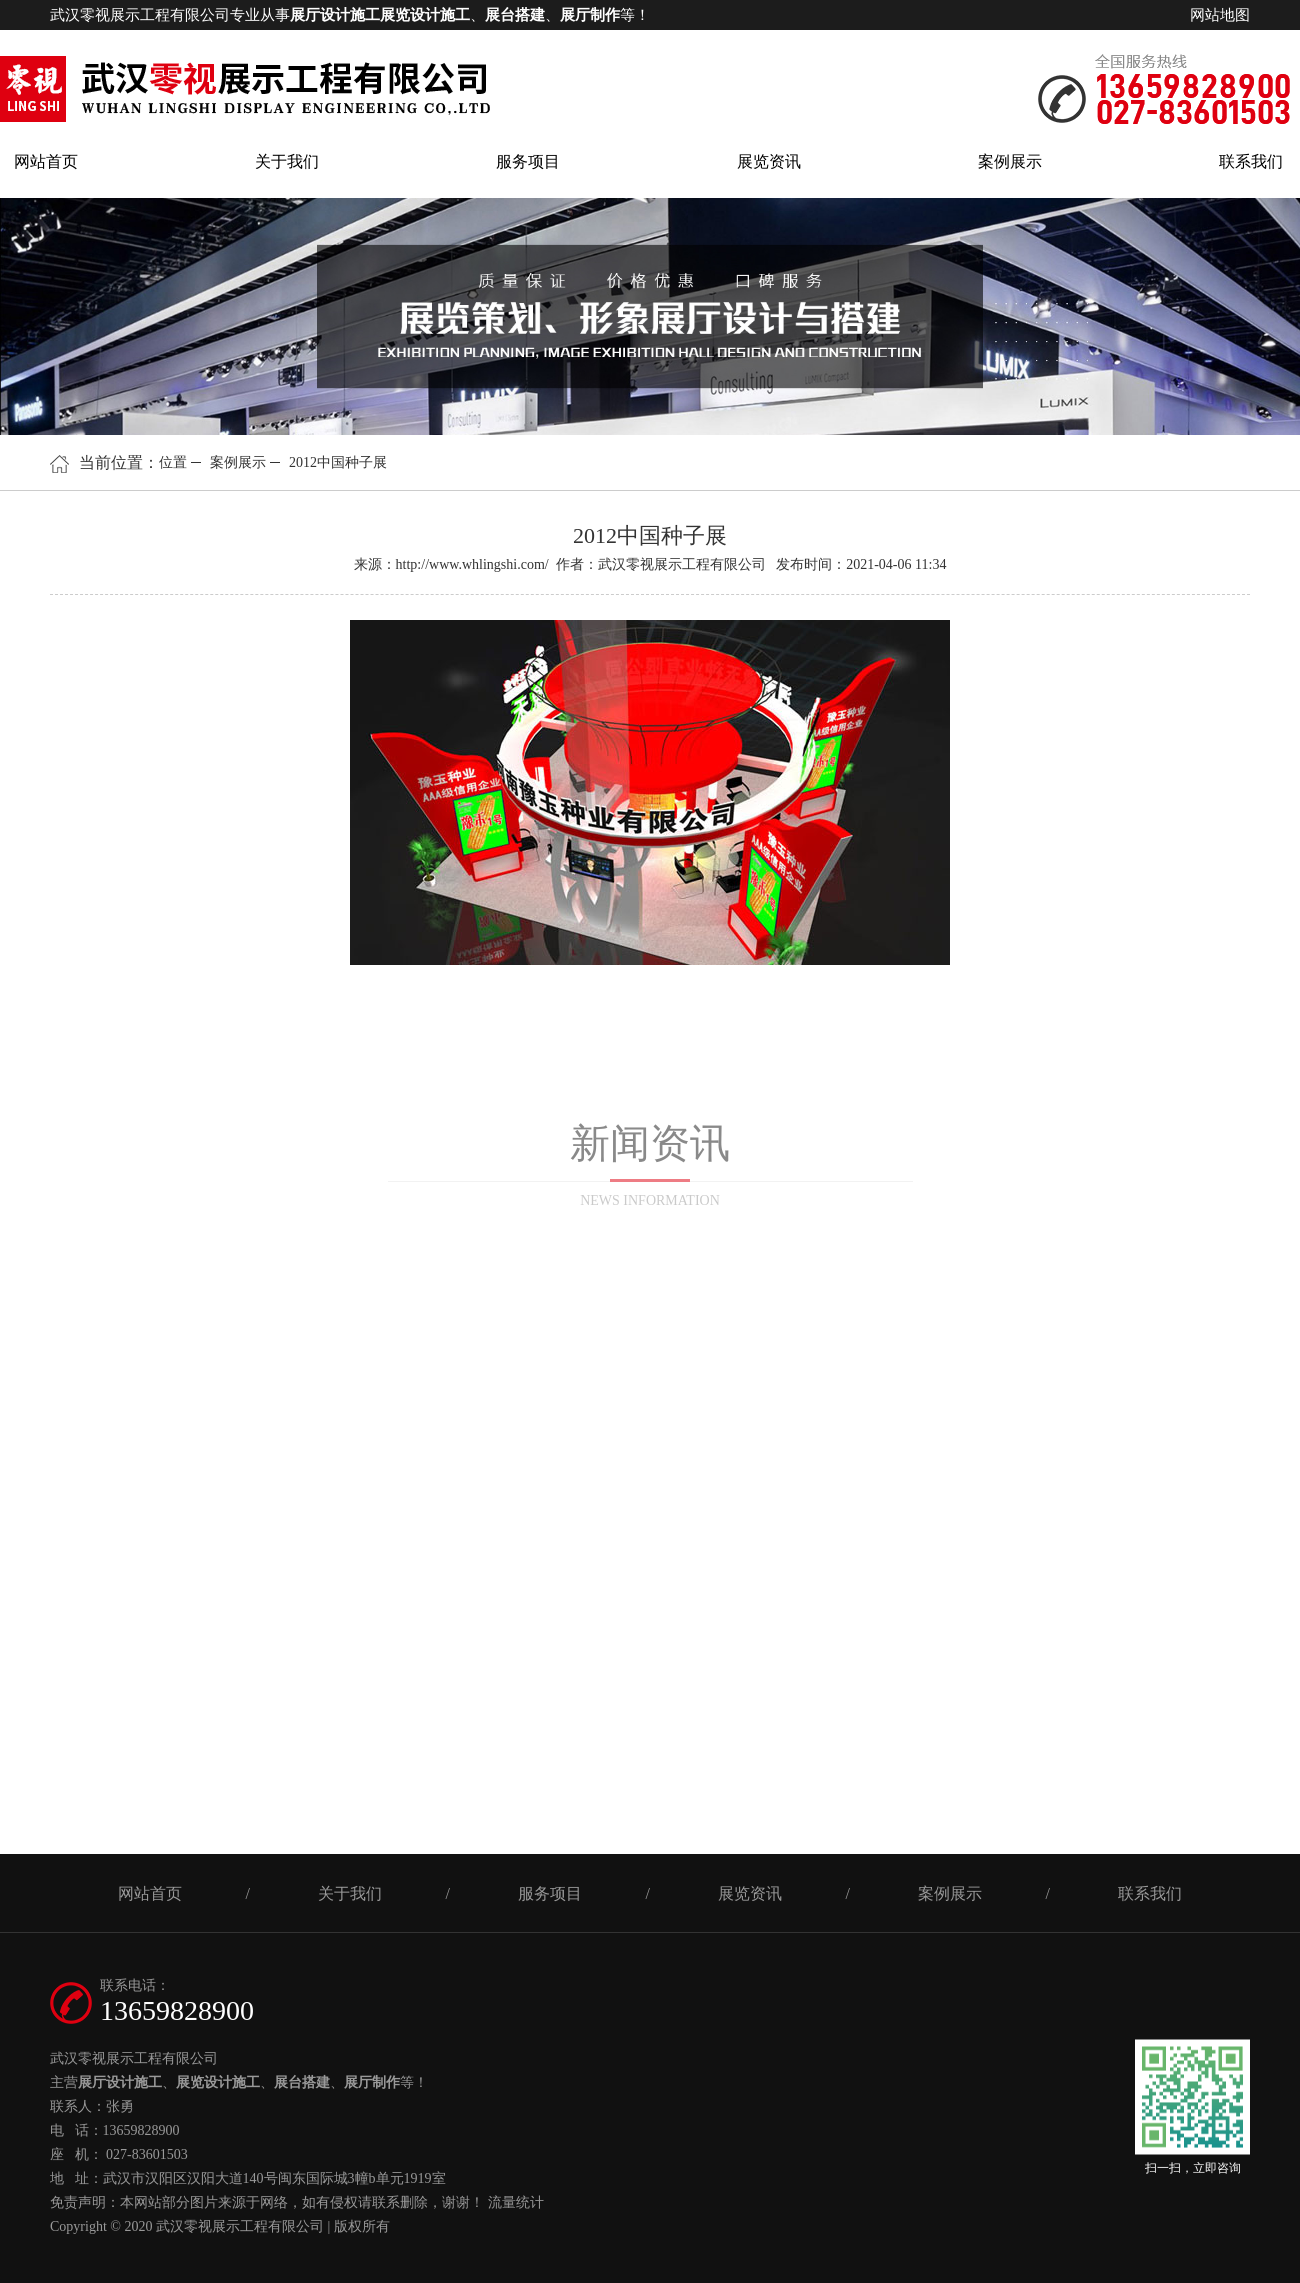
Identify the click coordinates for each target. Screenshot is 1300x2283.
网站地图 (1220, 15)
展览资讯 (769, 161)
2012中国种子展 (338, 462)
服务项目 (528, 161)
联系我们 (1251, 161)
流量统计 (516, 2202)
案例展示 (1010, 161)
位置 (173, 462)
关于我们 (287, 161)
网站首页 (46, 161)
